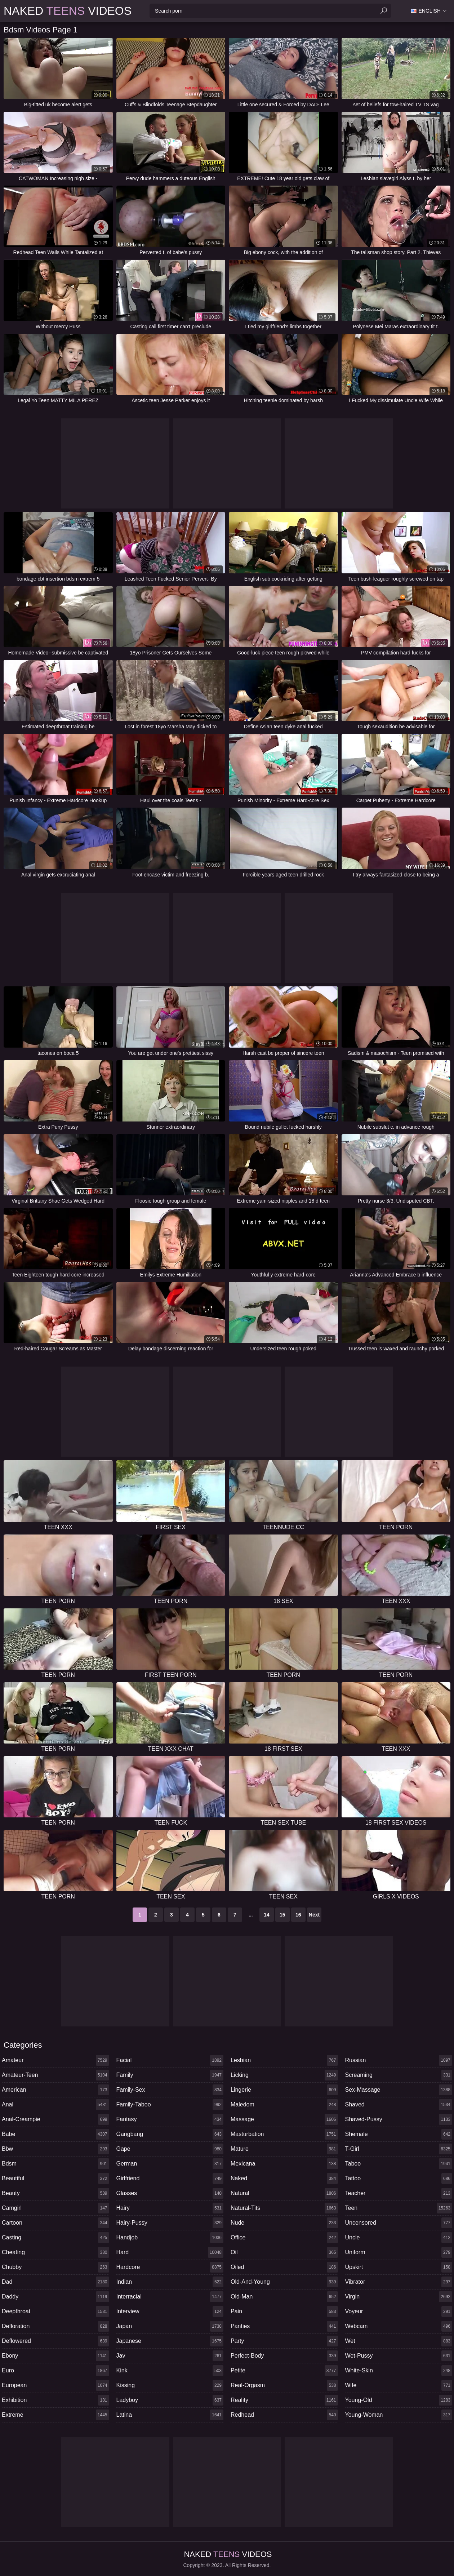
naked (284, 2178)
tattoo (399, 2178)
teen (399, 2208)
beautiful (55, 2178)
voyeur (399, 2311)
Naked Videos (68, 10)
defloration (55, 2326)
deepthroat (55, 2311)
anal (55, 2104)
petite (284, 2370)
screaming (399, 2075)
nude (284, 2222)
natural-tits (284, 2208)
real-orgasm (284, 2385)
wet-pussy (399, 2355)
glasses (170, 2193)
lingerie (284, 2089)
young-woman (399, 2415)
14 (267, 1915)
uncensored (399, 2222)
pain (284, 2311)
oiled (284, 2267)
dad (55, 2282)
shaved (399, 2104)
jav (170, 2355)
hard (170, 2252)
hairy (170, 2208)
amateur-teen (55, 2075)
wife (399, 2385)
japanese (170, 2341)
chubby (55, 2267)
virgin (399, 2296)
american (55, 2089)
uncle (399, 2237)
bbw (55, 2149)
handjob (170, 2237)
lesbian (284, 2060)
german (170, 2163)
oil (284, 2252)
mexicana (284, 2163)
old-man (284, 2296)
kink (170, 2370)
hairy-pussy (170, 2222)
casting (55, 2237)
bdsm (55, 2163)
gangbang (170, 2134)
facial (170, 2060)
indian (170, 2282)
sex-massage (399, 2089)
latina (170, 2415)
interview (170, 2311)
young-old (399, 2400)
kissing (170, 2385)
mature (284, 2149)
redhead (284, 2415)
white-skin (399, 2370)
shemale (399, 2134)
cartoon (55, 2222)
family (170, 2075)
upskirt (399, 2267)
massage (284, 2119)
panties (284, 2326)
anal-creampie (55, 2119)
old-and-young (284, 2282)
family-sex (170, 2089)
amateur (55, 2060)
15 (282, 1915)
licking (284, 2075)
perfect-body (284, 2355)
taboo (399, 2163)
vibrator (399, 2282)
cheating (55, 2252)
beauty (55, 2193)
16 (298, 1915)
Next (314, 1915)
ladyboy (170, 2400)
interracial (170, 2296)
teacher (399, 2193)
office (284, 2237)
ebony (55, 2355)
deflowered (55, 2341)
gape (170, 2149)
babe (55, 2134)
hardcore (170, 2267)
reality (284, 2400)
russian (399, 2060)
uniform (399, 2252)
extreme (55, 2415)
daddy (55, 2296)
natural (284, 2193)
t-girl (399, 2149)
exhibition (55, 2400)
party (284, 2341)
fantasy (170, 2119)
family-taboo (170, 2104)
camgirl (55, 2208)
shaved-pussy (399, 2119)
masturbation (284, 2134)
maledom (284, 2104)
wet (399, 2341)
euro (55, 2370)
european (55, 2385)
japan (170, 2326)
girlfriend (170, 2178)
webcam (399, 2326)
